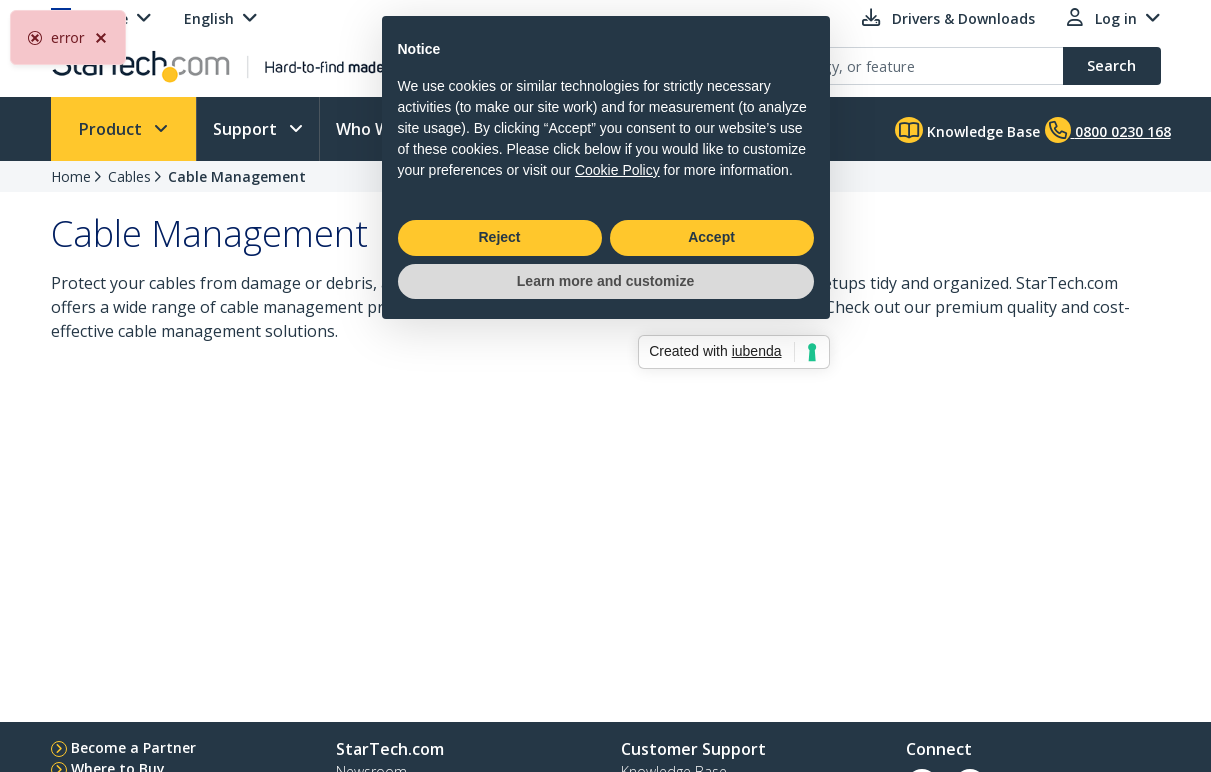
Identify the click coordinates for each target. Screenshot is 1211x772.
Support (247, 129)
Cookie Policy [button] (617, 388)
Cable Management (237, 176)
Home (71, 176)
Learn (515, 129)
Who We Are (386, 129)
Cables (129, 176)
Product (112, 129)
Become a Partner (133, 747)
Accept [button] (711, 456)
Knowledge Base (967, 130)
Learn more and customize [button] (605, 499)
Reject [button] (499, 456)
